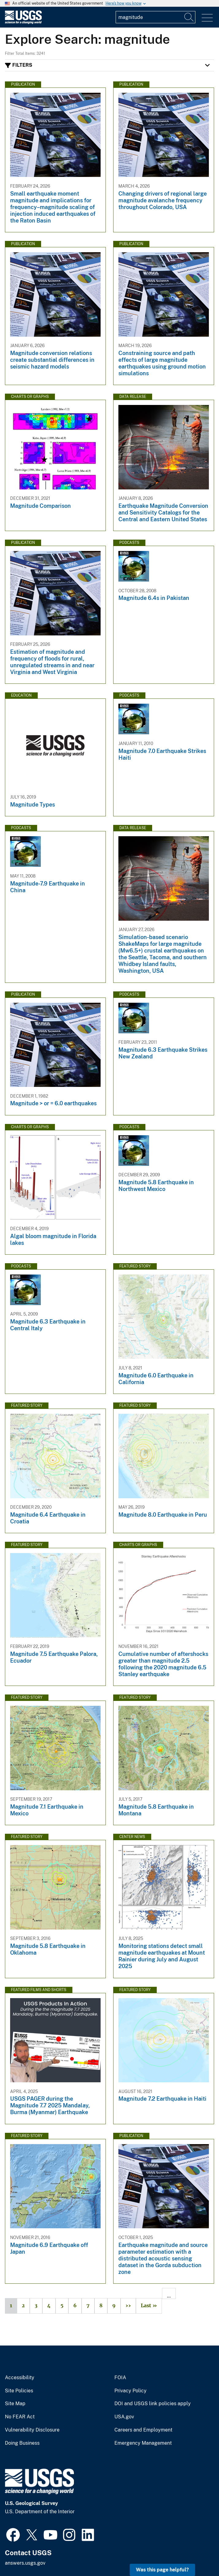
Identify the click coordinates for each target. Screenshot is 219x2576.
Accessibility (19, 2377)
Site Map (15, 2403)
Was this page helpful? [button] (162, 2570)
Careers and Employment (143, 2430)
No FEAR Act (20, 2417)
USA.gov (124, 2417)
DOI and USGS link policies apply (152, 2403)
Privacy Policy (130, 2391)
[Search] (189, 17)
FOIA (120, 2377)
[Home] (23, 22)
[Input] (155, 17)
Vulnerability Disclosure (32, 2430)
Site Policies (19, 2391)
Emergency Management (143, 2443)
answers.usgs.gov (25, 2563)
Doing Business (22, 2443)
